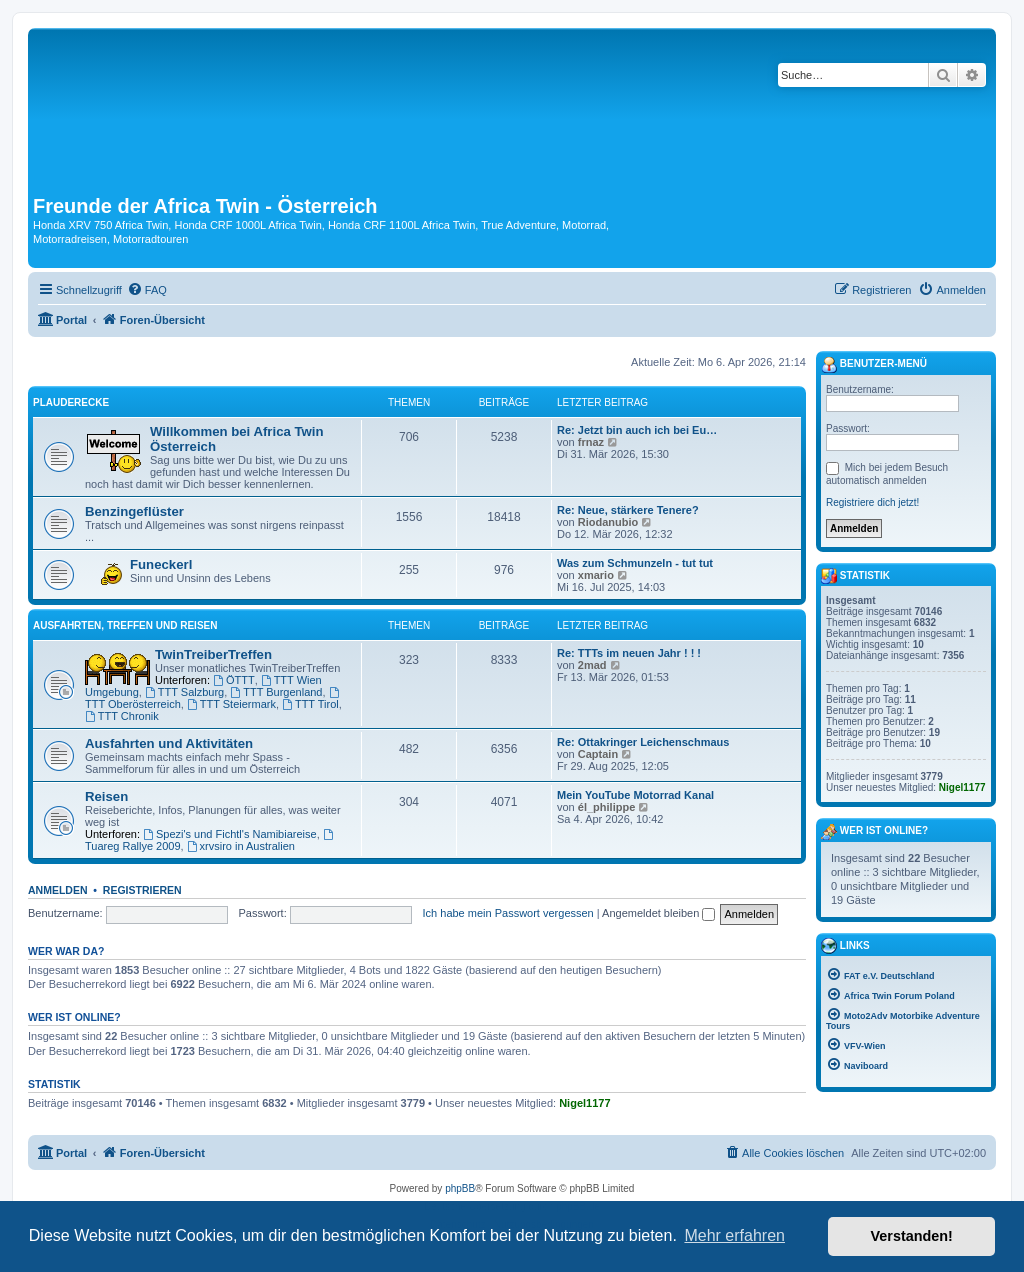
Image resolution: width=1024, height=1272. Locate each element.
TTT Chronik (122, 716)
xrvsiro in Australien (241, 846)
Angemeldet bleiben (658, 913)
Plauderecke (71, 402)
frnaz (591, 442)
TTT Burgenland (276, 692)
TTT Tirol (310, 704)
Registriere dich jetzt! (872, 502)
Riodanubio (608, 522)
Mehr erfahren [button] (734, 1235)
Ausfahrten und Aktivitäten (169, 743)
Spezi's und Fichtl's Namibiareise (230, 834)
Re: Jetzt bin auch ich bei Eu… (637, 430)
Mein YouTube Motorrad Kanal (635, 795)
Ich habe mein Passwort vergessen (508, 913)
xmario (596, 575)
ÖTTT (234, 680)
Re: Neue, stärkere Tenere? (628, 510)
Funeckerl (161, 564)
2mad (592, 665)
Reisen (106, 796)
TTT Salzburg (184, 692)
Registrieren (142, 890)
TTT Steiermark (231, 704)
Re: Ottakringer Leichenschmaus (643, 742)
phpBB (460, 1188)
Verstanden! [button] (912, 1236)
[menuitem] (147, 290)
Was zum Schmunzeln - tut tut (635, 563)
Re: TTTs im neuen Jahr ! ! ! (629, 653)
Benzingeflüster (134, 511)
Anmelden (58, 890)
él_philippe (606, 807)
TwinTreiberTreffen (213, 654)
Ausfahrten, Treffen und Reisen (125, 625)
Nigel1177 (584, 1103)
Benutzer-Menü (874, 365)
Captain (598, 754)
